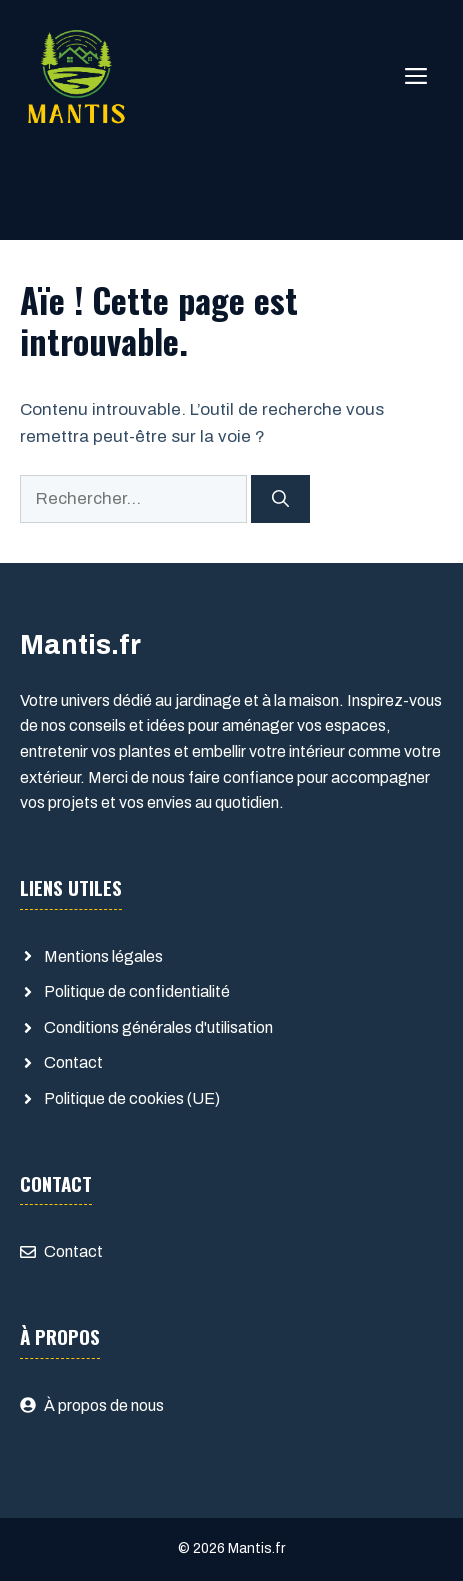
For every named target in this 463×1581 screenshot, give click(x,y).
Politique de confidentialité (137, 991)
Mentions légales (103, 956)
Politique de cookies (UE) (132, 1098)
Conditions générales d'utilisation (158, 1027)
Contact (73, 1062)
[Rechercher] (280, 499)
